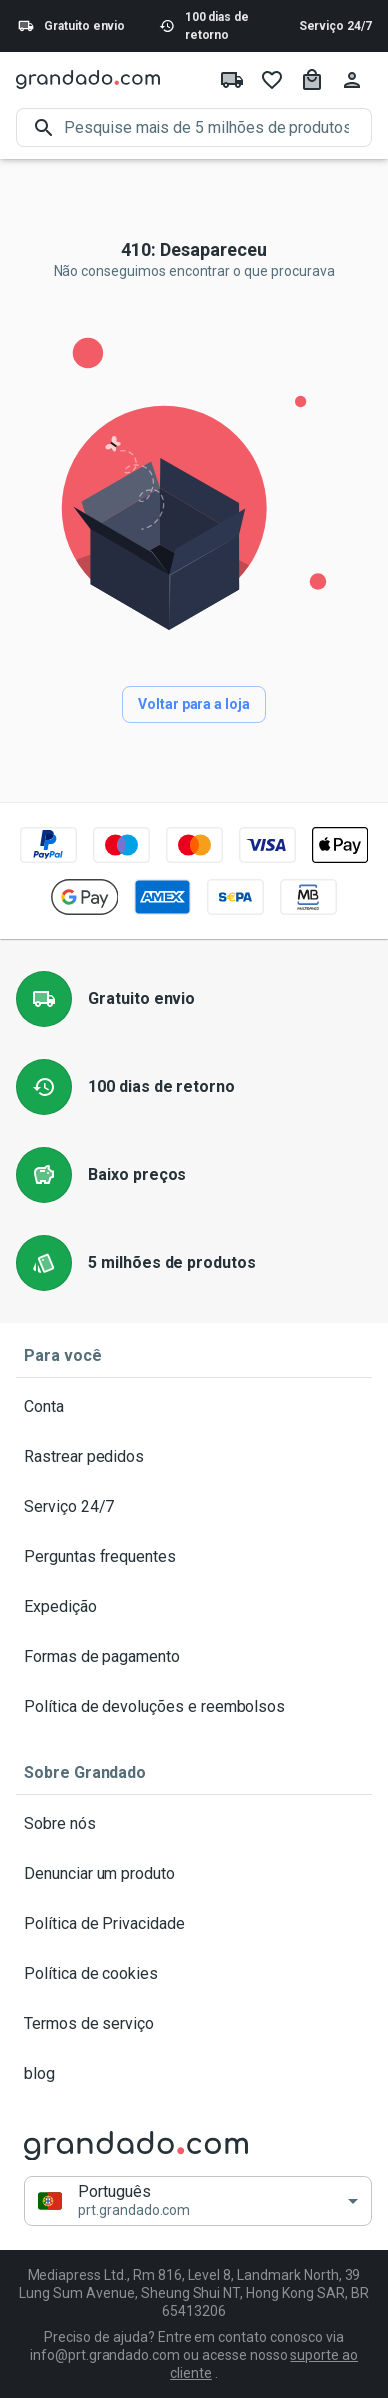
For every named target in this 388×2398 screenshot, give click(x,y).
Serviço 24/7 (335, 26)
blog (194, 2074)
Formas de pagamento (194, 1657)
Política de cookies (194, 1974)
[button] (198, 2201)
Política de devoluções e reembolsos (194, 1707)
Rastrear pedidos (194, 1457)
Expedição (194, 1607)
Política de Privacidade (194, 1924)
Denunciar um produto (194, 1874)
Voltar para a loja (194, 704)
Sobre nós (194, 1824)
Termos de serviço (194, 2024)
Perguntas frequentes (194, 1557)
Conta (194, 1407)
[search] (218, 127)
